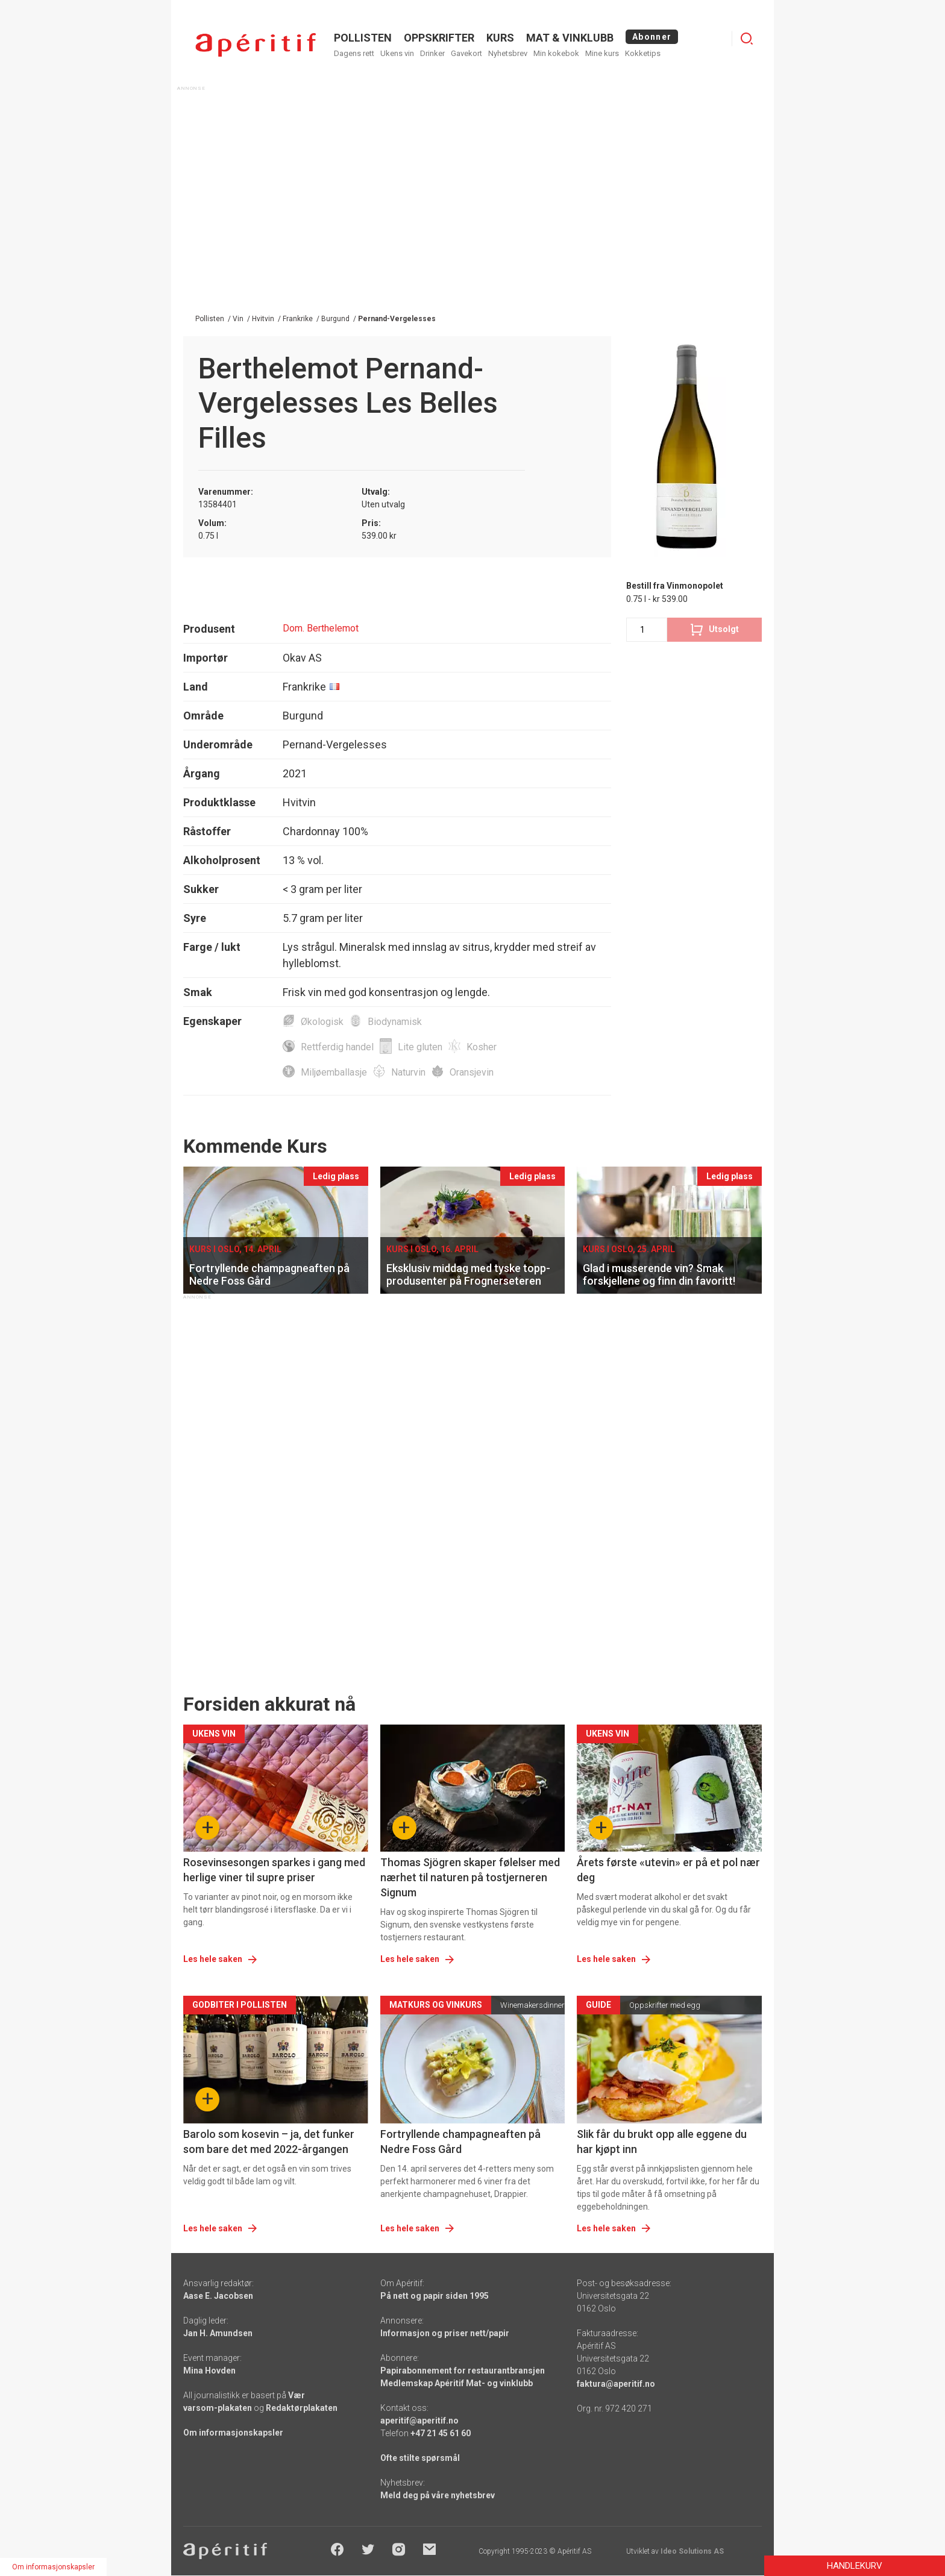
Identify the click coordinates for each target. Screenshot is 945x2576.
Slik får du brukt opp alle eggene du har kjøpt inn (662, 2141)
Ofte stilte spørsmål (420, 2458)
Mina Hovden (209, 2370)
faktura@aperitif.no (616, 2384)
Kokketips (643, 53)
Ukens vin (397, 53)
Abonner (651, 37)
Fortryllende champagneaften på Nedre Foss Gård (460, 2141)
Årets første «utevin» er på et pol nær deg (668, 1870)
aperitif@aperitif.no (419, 2420)
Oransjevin (472, 1072)
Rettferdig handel (337, 1047)
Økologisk (322, 1021)
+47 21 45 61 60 (440, 2433)
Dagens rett (354, 53)
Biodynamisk (395, 1021)
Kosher (481, 1047)
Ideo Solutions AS (692, 2551)
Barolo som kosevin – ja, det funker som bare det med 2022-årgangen (268, 2141)
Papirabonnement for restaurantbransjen (462, 2370)
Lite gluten (420, 1047)
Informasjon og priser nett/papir (444, 2333)
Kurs (500, 37)
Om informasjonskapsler (233, 2432)
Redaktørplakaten (302, 2408)
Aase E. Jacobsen (218, 2296)
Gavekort (466, 53)
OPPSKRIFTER (439, 37)
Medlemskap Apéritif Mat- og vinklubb (456, 2383)
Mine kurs (602, 53)
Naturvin (408, 1072)
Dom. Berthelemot (321, 628)
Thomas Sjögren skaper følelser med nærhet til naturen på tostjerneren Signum (470, 1877)
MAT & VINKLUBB (570, 37)
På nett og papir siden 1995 (434, 2296)
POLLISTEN (363, 37)
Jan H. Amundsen (218, 2333)
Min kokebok (556, 53)
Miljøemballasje (334, 1072)
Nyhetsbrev (507, 53)
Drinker (432, 53)
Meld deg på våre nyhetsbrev (437, 2495)
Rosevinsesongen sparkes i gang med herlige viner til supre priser (274, 1870)
